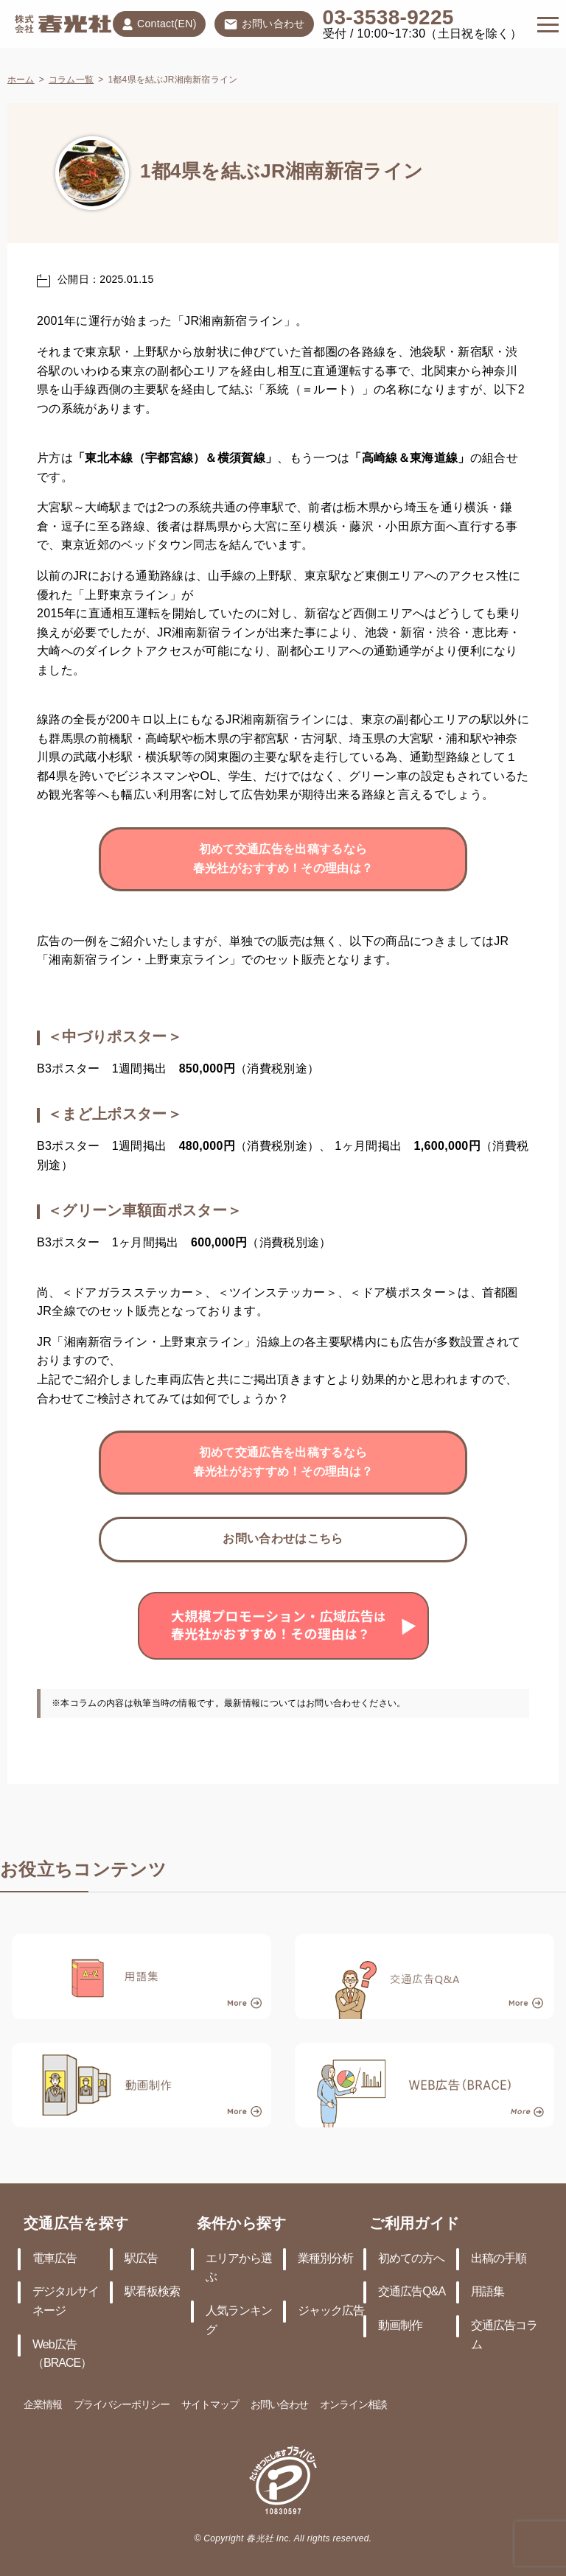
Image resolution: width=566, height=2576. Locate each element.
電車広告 (54, 2259)
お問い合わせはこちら (283, 1539)
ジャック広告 (331, 2311)
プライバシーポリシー (122, 2405)
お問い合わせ (264, 25)
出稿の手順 (498, 2259)
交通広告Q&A (411, 2292)
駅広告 (141, 2259)
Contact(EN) (159, 24)
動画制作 (400, 2326)
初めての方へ (411, 2259)
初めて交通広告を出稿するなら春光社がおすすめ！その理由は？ (283, 859)
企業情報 (43, 2405)
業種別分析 (325, 2259)
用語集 (487, 2292)
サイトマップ (210, 2405)
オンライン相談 (353, 2405)
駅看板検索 (152, 2292)
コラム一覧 (71, 80)
